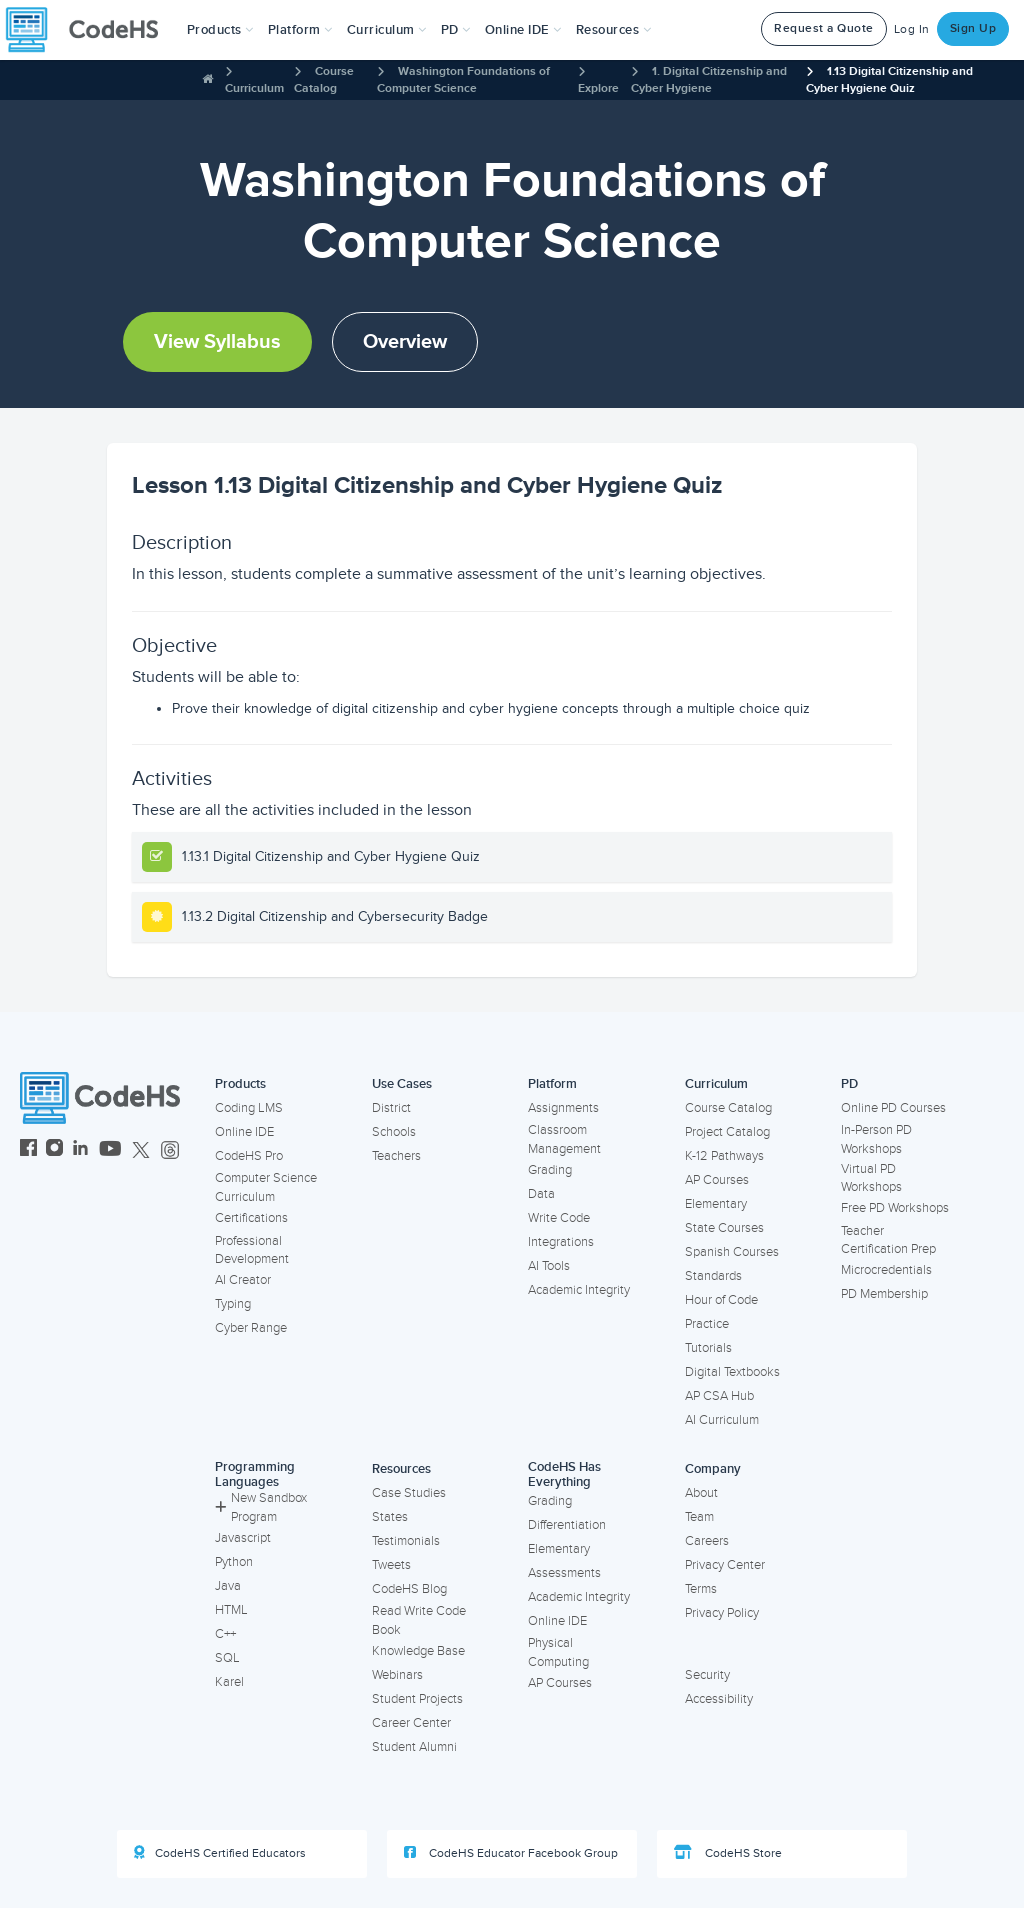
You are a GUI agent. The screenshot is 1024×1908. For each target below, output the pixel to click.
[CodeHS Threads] (170, 1150)
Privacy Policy (722, 1613)
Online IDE (244, 1132)
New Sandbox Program (261, 1507)
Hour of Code (721, 1300)
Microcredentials (886, 1270)
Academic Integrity (579, 1290)
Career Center (411, 1723)
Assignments (563, 1108)
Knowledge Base (418, 1651)
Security (707, 1675)
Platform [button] (300, 30)
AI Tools (549, 1266)
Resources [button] (614, 30)
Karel (229, 1682)
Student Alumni (414, 1747)
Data (541, 1194)
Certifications (251, 1218)
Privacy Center (725, 1565)
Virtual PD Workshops (871, 1178)
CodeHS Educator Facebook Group (511, 1853)
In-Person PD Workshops (876, 1139)
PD (849, 1084)
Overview (405, 342)
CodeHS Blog (409, 1589)
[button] (220, 30)
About (701, 1493)
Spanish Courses (732, 1252)
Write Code (559, 1218)
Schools (394, 1132)
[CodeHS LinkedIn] (80, 1150)
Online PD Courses (893, 1108)
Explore (598, 88)
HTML (231, 1610)
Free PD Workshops (895, 1208)
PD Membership (884, 1294)
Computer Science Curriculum (266, 1187)
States (390, 1517)
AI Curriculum (722, 1420)
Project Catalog (727, 1132)
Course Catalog (728, 1108)
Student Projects (417, 1699)
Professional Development (252, 1250)
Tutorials (708, 1348)
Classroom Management (564, 1139)
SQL (227, 1658)
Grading (550, 1170)
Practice (707, 1324)
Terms (701, 1589)
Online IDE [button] (523, 30)
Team (699, 1517)
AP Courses (717, 1180)
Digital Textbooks (732, 1372)
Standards (713, 1276)
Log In (912, 29)
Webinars (397, 1675)
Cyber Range (251, 1328)
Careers (707, 1541)
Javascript (243, 1538)
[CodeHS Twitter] (141, 1150)
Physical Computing (558, 1652)
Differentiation (567, 1525)
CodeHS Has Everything (564, 1474)
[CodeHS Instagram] (54, 1150)
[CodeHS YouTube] (110, 1150)
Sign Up (973, 28)
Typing (233, 1304)
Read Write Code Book (419, 1620)
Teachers (396, 1156)
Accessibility (719, 1699)
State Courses (724, 1228)
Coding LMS (249, 1108)
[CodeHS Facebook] (28, 1150)
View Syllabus (217, 342)
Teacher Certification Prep (888, 1240)
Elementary (716, 1204)
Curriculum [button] (387, 30)
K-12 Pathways (724, 1156)
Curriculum (254, 88)
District (391, 1108)
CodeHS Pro (249, 1156)
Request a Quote (824, 28)
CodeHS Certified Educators (220, 1853)
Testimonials (406, 1541)
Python (234, 1562)
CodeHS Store (728, 1853)
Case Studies (409, 1493)
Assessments (564, 1573)
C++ (225, 1634)
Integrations (561, 1242)
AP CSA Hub (719, 1396)
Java (228, 1586)
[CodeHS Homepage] (90, 30)
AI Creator (243, 1280)
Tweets (391, 1565)
